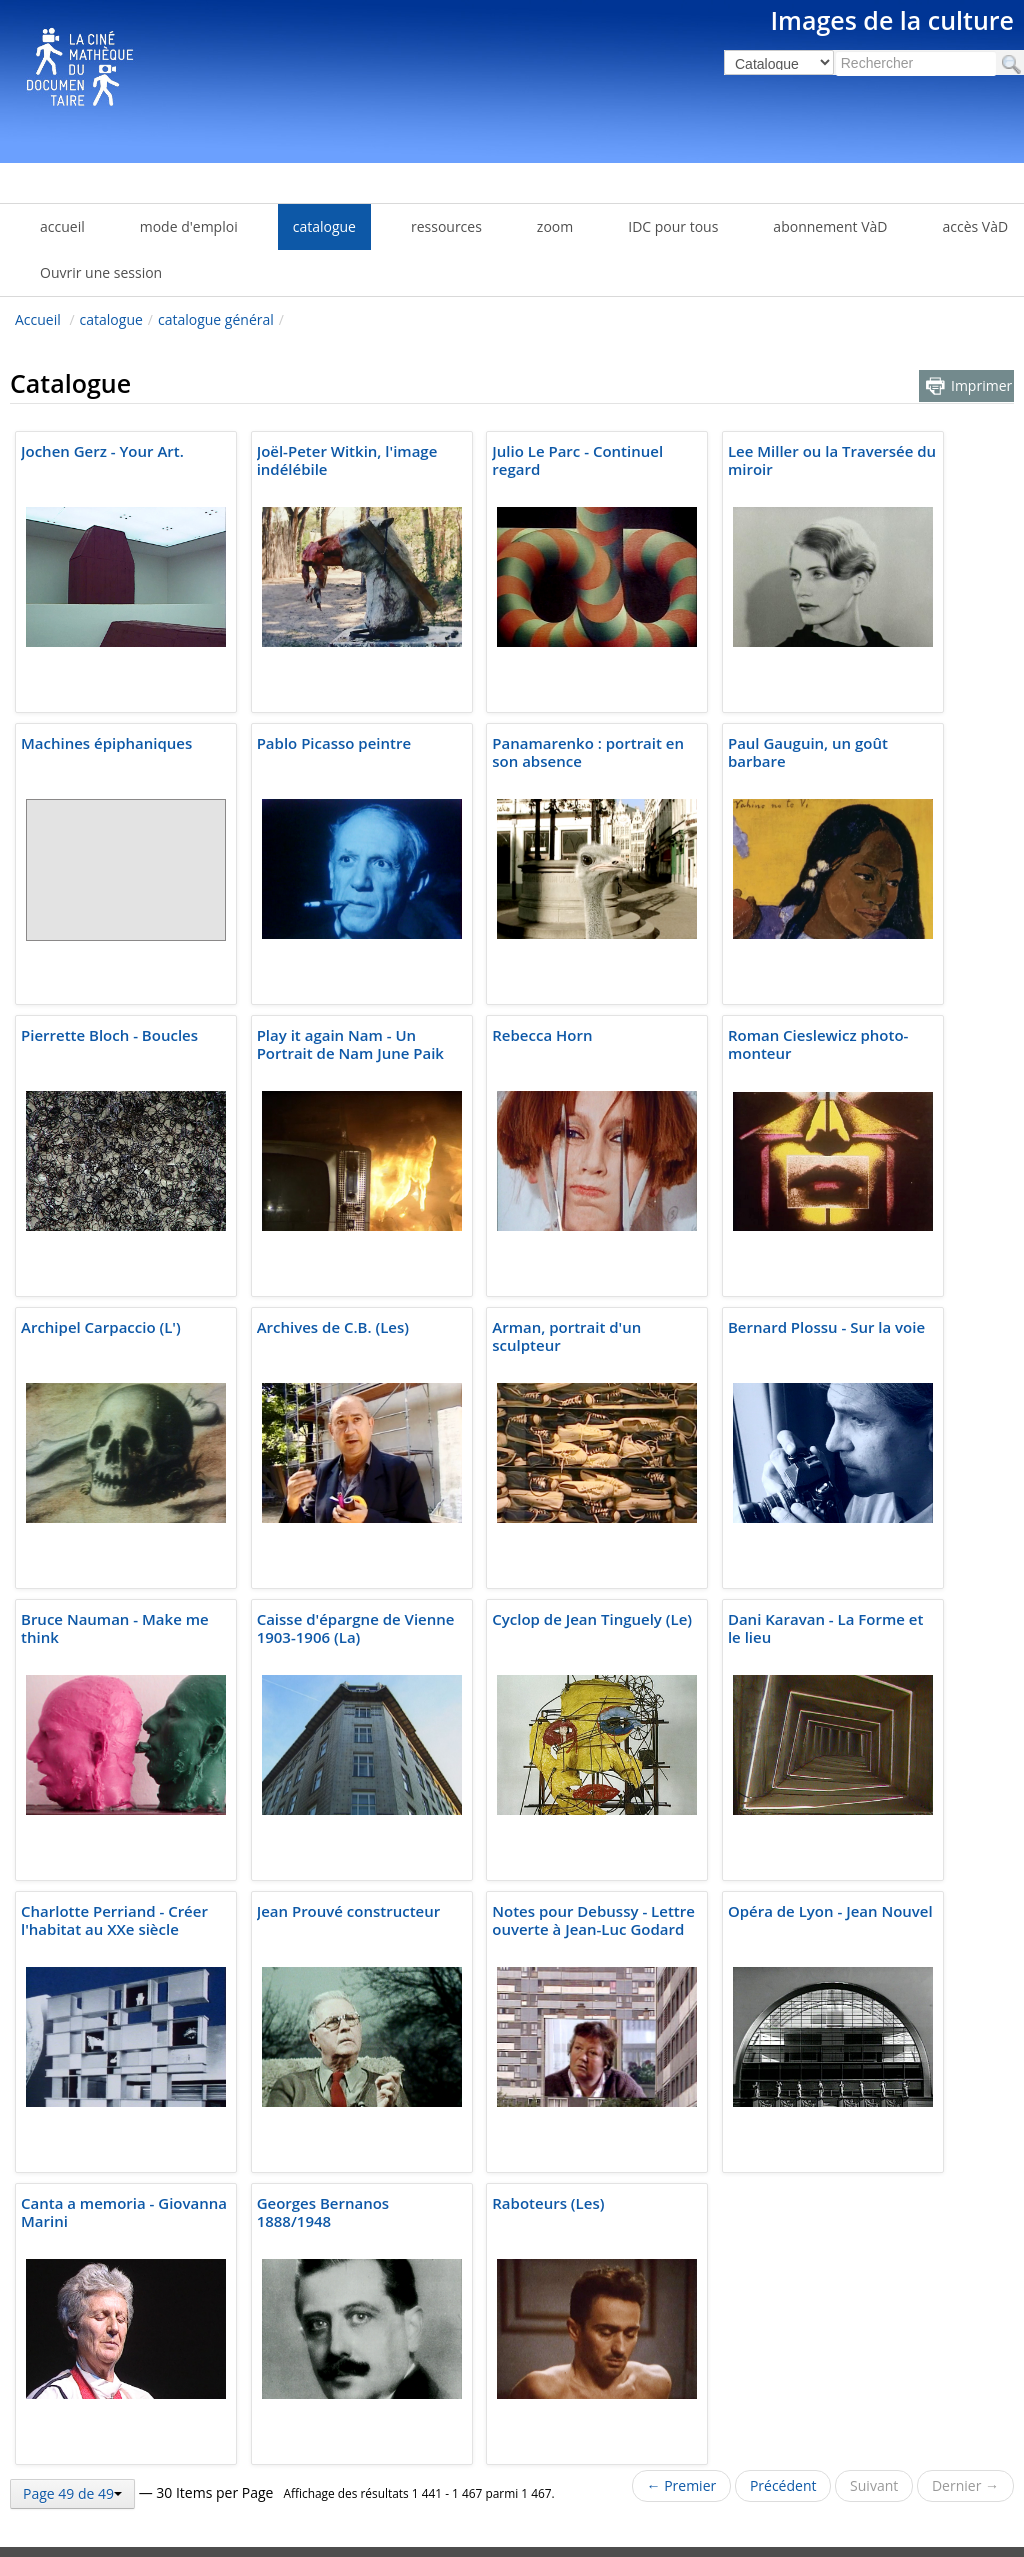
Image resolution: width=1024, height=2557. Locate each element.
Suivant (874, 2485)
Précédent (783, 2485)
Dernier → (965, 2485)
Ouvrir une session (101, 272)
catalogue (111, 319)
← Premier (682, 2485)
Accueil (38, 319)
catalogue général (216, 319)
